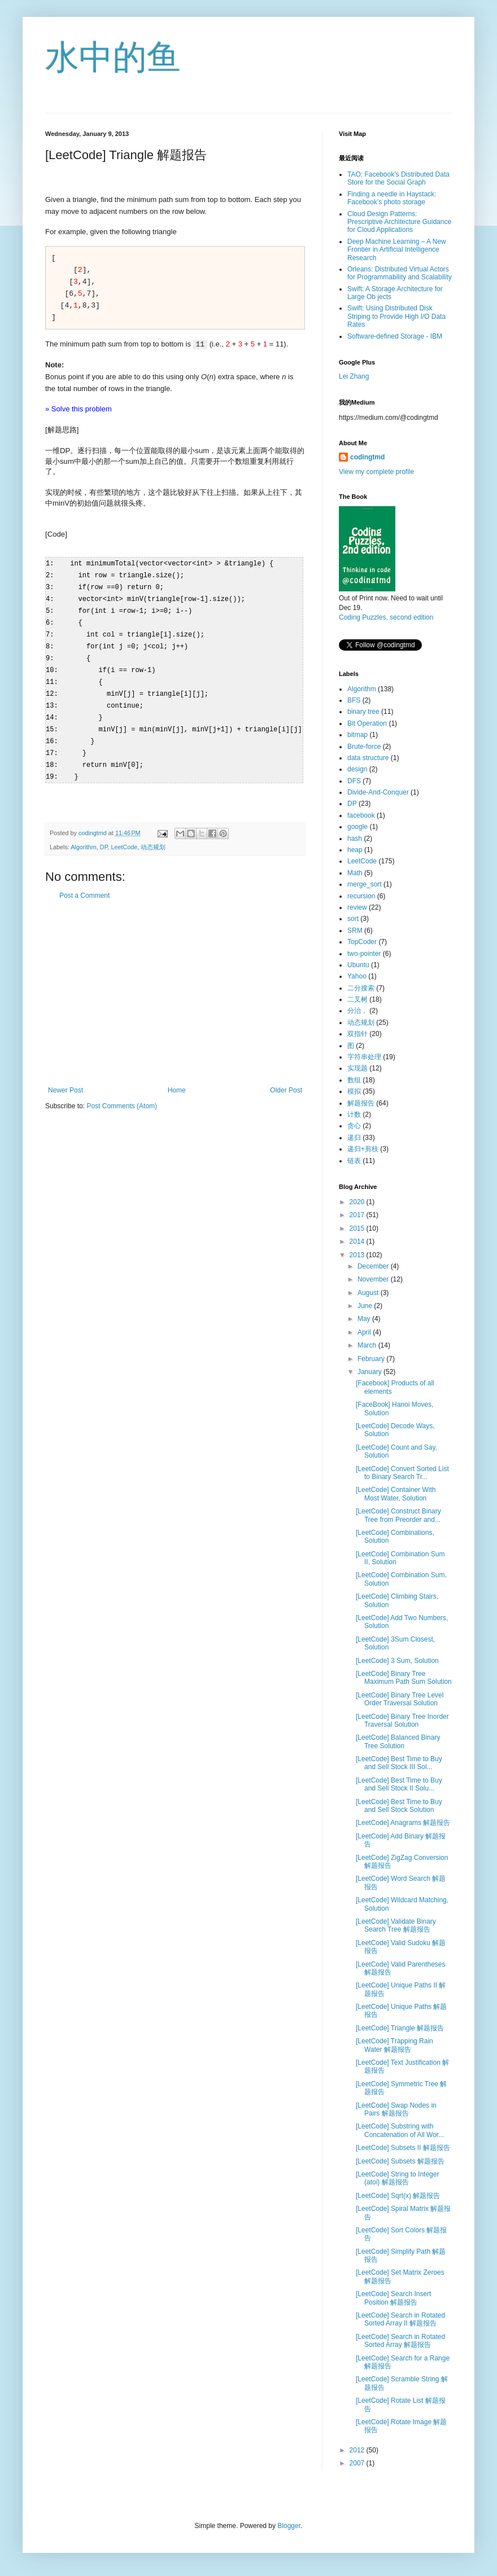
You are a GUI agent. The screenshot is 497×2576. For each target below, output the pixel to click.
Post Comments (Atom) (121, 1095)
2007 (358, 2463)
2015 (358, 1228)
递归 (354, 1138)
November (374, 1279)
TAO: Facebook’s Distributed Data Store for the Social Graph (398, 178)
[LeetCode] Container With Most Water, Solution (395, 1494)
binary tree (363, 712)
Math (355, 873)
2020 (358, 1202)
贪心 (354, 1126)
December (374, 1266)
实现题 (357, 1068)
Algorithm (84, 836)
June (366, 1306)
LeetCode (124, 836)
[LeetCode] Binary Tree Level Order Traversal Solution (399, 1699)
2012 (358, 2450)
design (357, 769)
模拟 (354, 1091)
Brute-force (364, 747)
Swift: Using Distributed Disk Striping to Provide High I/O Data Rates (396, 316)
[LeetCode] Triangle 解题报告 (400, 2028)
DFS (354, 781)
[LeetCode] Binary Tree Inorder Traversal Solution (402, 1720)
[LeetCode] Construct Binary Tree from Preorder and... (398, 1515)
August (369, 1293)
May (365, 1319)
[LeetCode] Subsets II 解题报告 (403, 2148)
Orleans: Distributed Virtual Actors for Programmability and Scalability (399, 273)
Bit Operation (367, 723)
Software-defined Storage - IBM (394, 336)
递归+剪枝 (362, 1149)
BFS (353, 700)
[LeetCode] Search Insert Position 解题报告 (393, 2298)
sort (353, 919)
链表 (354, 1161)
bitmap (357, 735)
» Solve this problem (78, 409)
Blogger (288, 2526)
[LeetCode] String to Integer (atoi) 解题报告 (397, 2178)
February (372, 1359)
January (370, 1372)
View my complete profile (376, 472)
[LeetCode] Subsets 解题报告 (400, 2161)
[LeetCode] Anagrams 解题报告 (403, 1823)
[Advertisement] (175, 982)
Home (177, 1079)
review (357, 907)
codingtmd (367, 457)
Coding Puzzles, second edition (386, 617)
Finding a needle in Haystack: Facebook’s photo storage (391, 198)
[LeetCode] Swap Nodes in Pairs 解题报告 (396, 2109)
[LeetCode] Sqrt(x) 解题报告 (398, 2196)
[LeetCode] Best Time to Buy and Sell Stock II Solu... (399, 1784)
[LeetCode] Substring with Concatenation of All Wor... (400, 2130)
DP (104, 836)
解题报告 (360, 1103)
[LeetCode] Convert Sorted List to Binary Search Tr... (402, 1473)
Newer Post (65, 1079)
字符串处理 (364, 1057)
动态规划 (153, 836)
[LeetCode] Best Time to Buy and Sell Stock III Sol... (399, 1763)
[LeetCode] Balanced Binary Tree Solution (398, 1741)
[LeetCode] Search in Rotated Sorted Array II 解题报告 (400, 2319)
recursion (361, 896)
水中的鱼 (113, 57)
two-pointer (364, 954)
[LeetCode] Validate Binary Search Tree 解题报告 (396, 1925)
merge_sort (364, 884)
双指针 (357, 1034)
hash (354, 838)
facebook (361, 815)
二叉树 (357, 999)
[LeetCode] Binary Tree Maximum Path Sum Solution (404, 1678)
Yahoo (357, 976)
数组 (354, 1080)
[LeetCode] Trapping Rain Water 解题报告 (394, 2045)
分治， (357, 1011)
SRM (355, 930)
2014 (358, 1241)
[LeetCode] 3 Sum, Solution (397, 1661)
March (368, 1345)
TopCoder (362, 942)
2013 (358, 1255)
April (365, 1332)
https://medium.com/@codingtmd (388, 418)
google (357, 827)
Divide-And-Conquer (378, 792)
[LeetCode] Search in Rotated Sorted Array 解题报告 (400, 2341)
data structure (368, 758)
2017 (358, 1215)
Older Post (286, 1079)
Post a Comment (84, 885)
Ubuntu (358, 965)
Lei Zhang (354, 376)
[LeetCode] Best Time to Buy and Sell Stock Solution (399, 1806)
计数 (354, 1114)
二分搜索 (360, 988)
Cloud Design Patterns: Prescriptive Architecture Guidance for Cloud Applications (399, 222)
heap (355, 850)
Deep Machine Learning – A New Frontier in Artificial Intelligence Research (396, 250)
